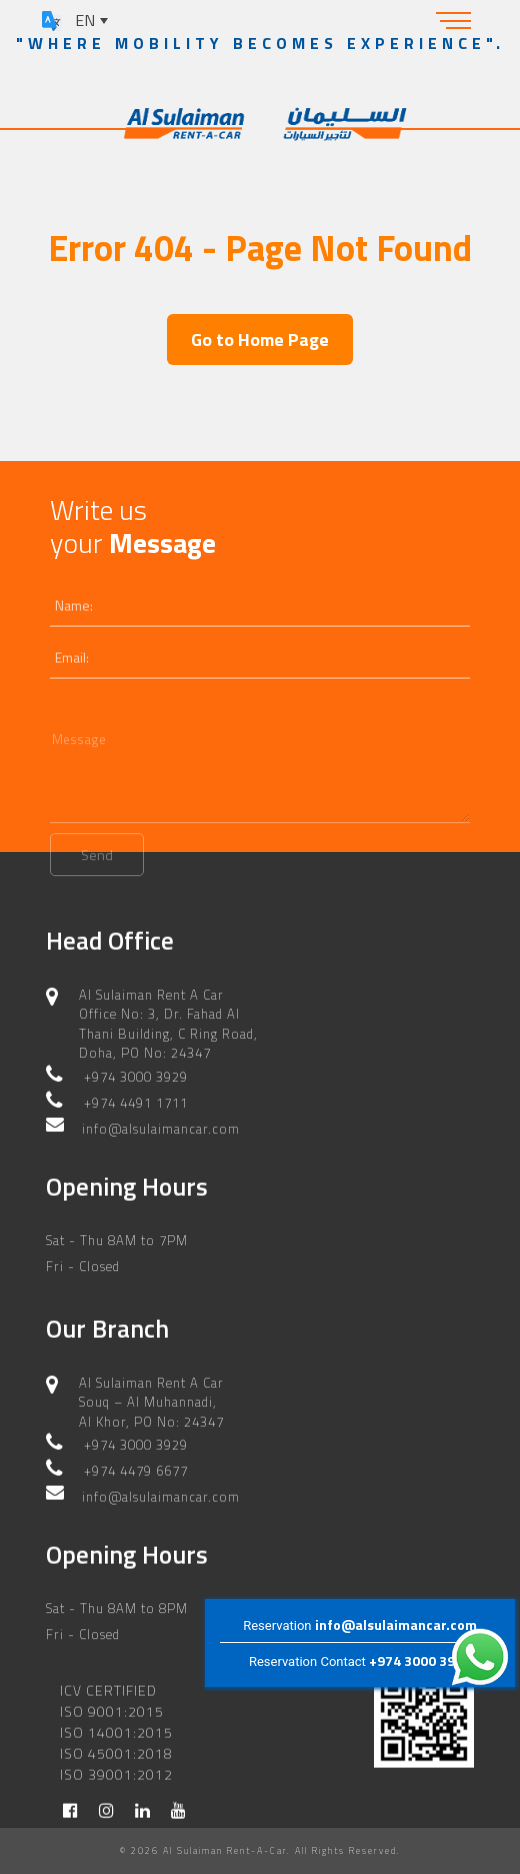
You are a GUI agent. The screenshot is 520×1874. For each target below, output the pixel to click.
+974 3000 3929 (420, 1660)
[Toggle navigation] (454, 20)
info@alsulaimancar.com (396, 1624)
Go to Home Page (260, 339)
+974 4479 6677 (136, 1463)
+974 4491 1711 (136, 1094)
